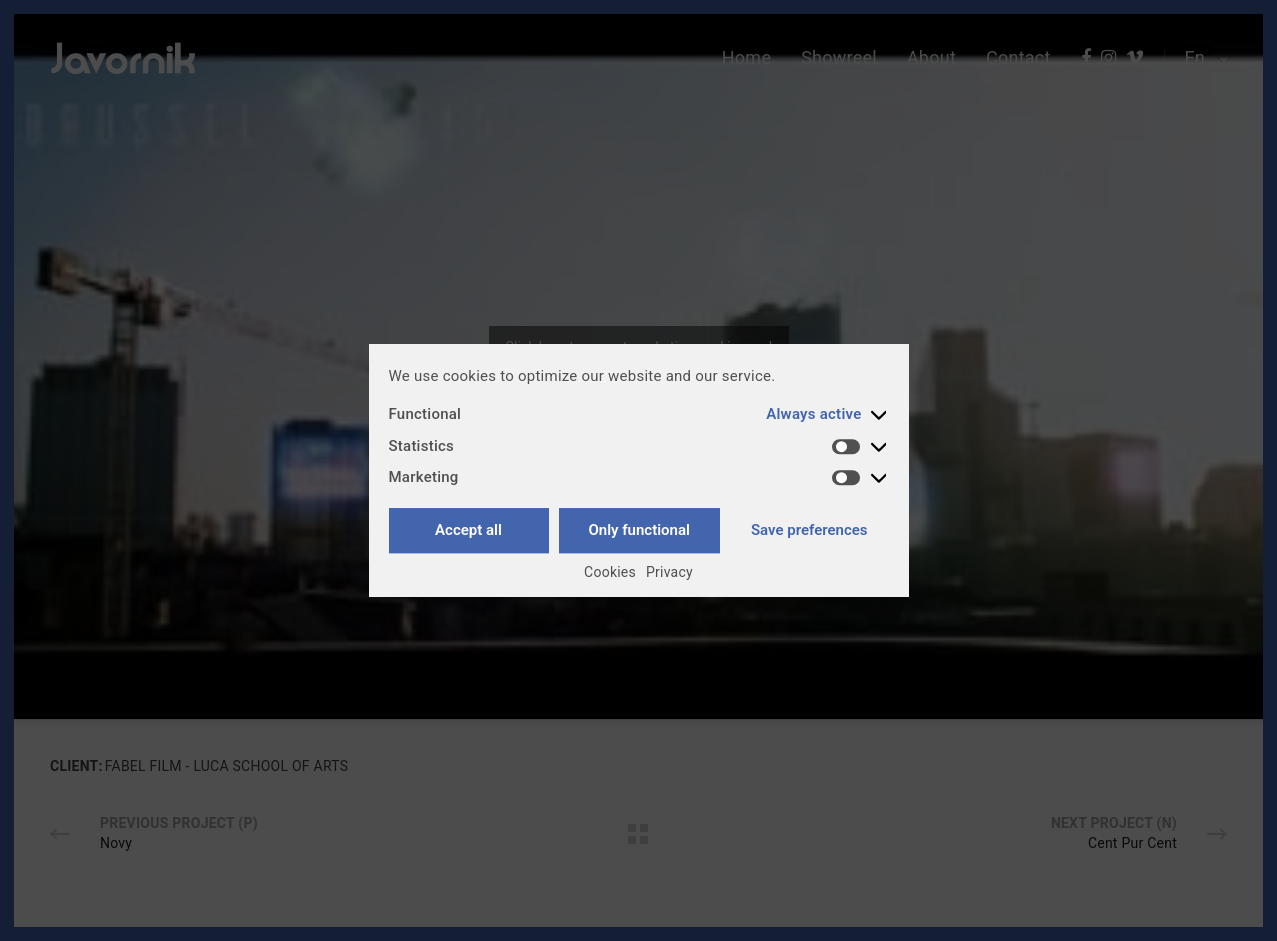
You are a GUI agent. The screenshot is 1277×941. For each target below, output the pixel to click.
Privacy (669, 572)
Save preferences (809, 530)
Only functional (638, 530)
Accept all (468, 530)
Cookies (610, 572)
